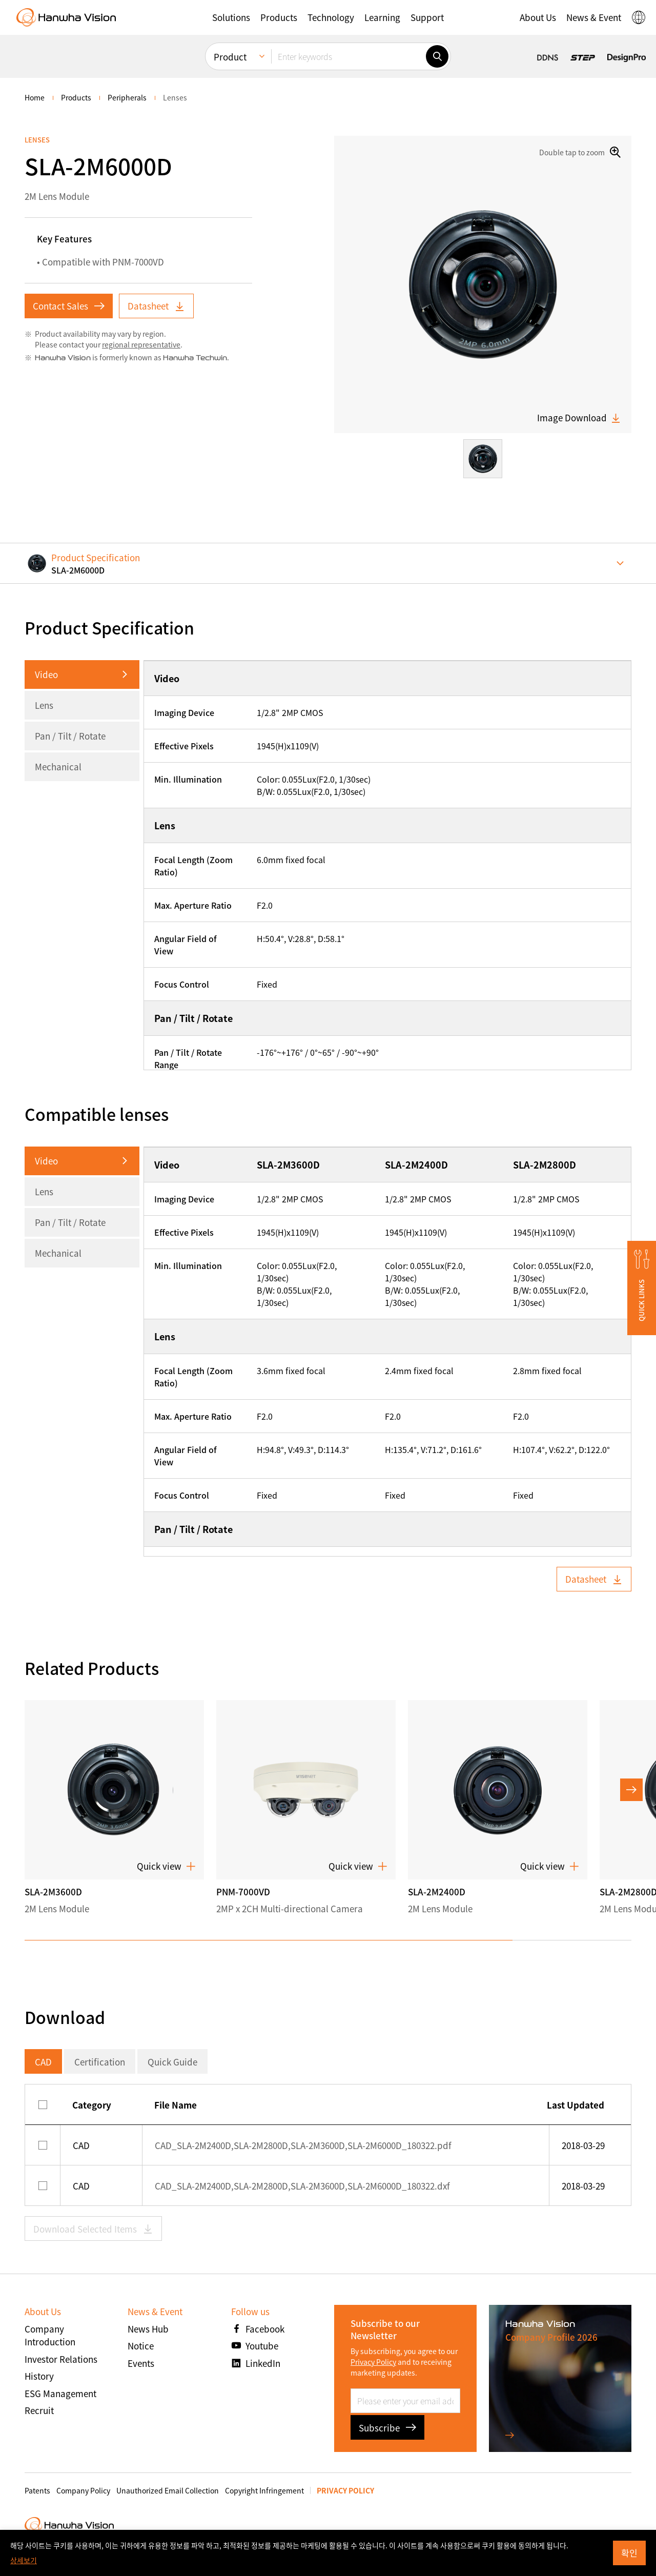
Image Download (579, 418)
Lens (44, 705)
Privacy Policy (373, 2362)
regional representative (141, 344)
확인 (629, 2552)
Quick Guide (172, 2061)
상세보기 (23, 2560)
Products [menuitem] (76, 97)
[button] (231, 17)
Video (46, 674)
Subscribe (387, 2427)
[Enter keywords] (348, 56)
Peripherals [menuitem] (127, 97)
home (35, 97)
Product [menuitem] (230, 56)
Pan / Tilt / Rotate (70, 735)
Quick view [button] (166, 1866)
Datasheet (156, 305)
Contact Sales (69, 305)
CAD (43, 2061)
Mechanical (58, 766)
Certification (99, 2061)
